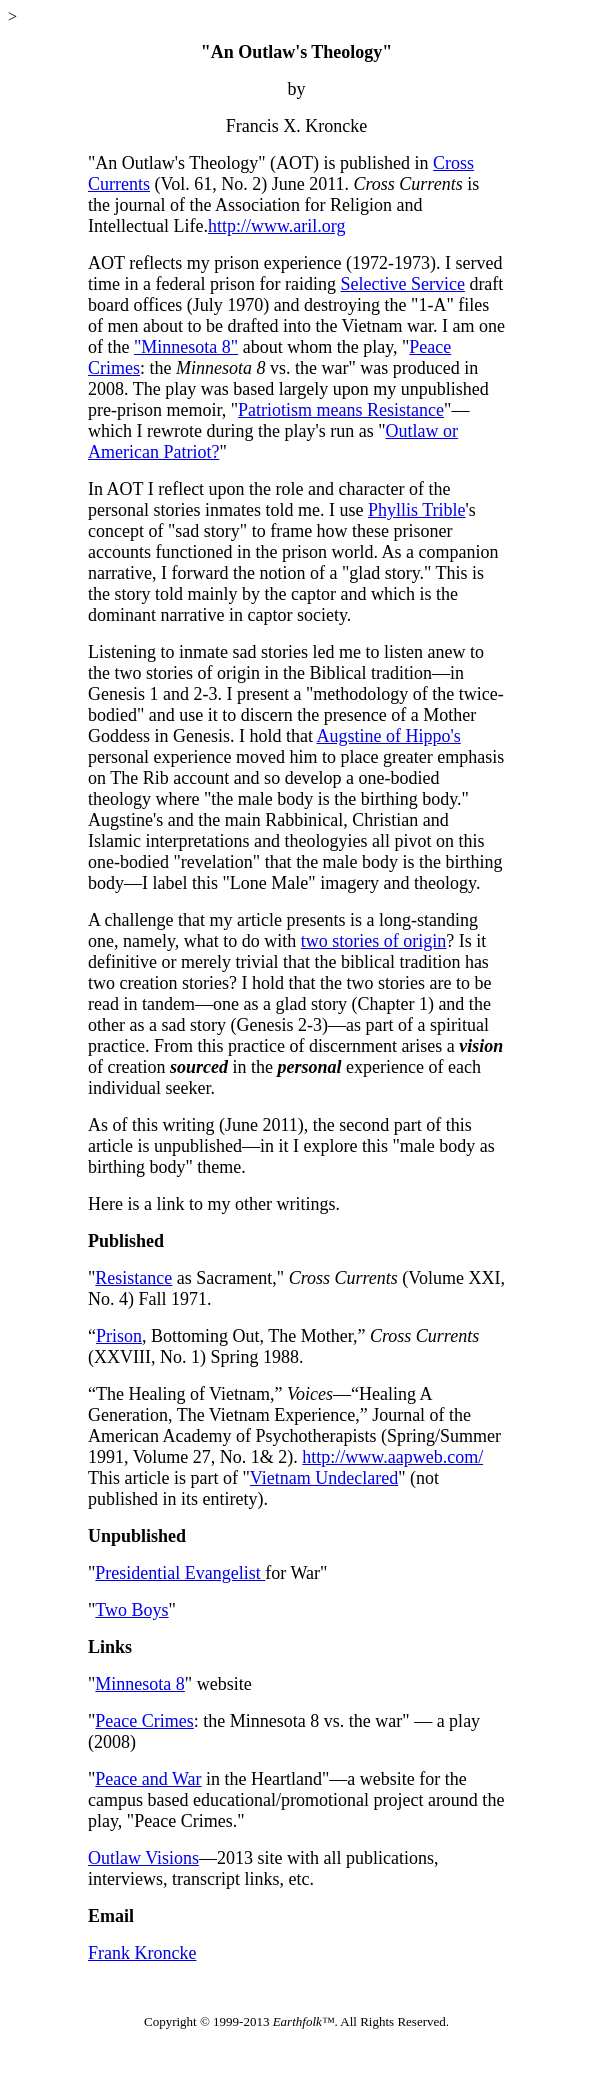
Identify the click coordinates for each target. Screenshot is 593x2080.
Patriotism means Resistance (341, 410)
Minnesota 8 (140, 1684)
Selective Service (402, 284)
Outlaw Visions (143, 1858)
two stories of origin (374, 941)
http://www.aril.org (277, 226)
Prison (119, 1336)
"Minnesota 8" (186, 347)
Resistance (133, 1278)
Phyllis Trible (417, 510)
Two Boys (131, 1610)
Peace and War (148, 1779)
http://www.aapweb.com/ (392, 1457)
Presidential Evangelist (180, 1573)
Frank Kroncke (142, 1953)
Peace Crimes (144, 1721)
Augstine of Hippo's (388, 736)
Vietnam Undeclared (324, 1478)
